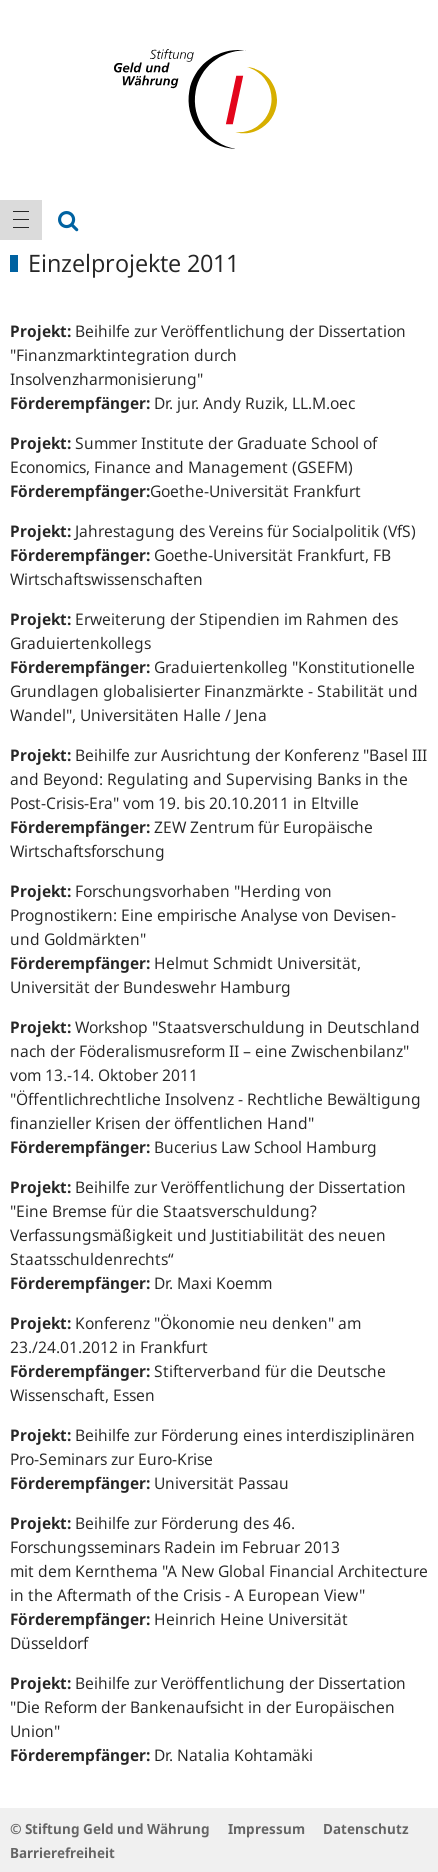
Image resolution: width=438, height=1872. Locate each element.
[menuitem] (21, 220)
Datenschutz (366, 1828)
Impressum (266, 1828)
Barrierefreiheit (62, 1852)
